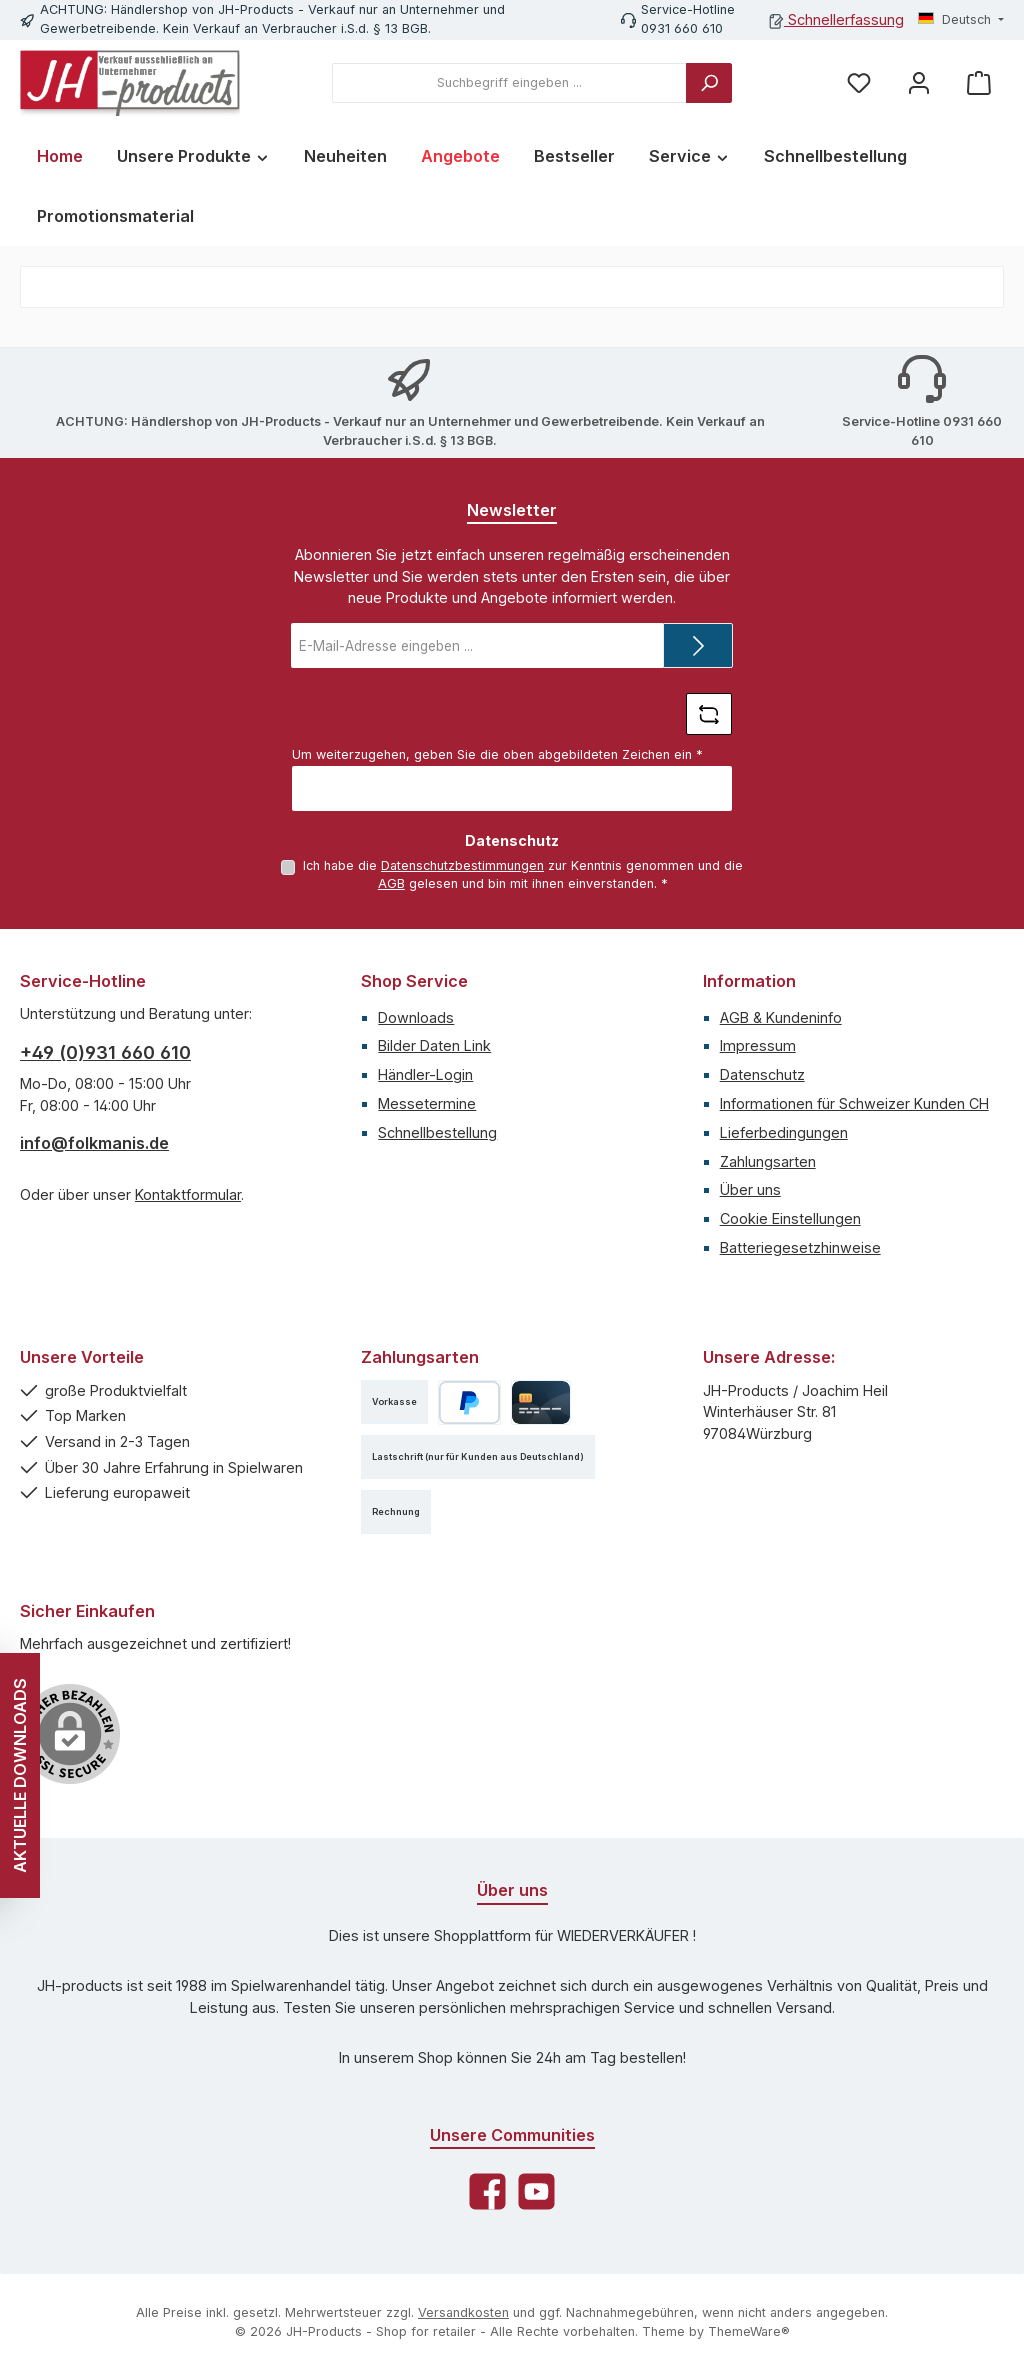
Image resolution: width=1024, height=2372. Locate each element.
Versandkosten (463, 2312)
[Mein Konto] (919, 83)
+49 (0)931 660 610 (105, 1052)
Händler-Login (425, 1074)
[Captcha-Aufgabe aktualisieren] (709, 714)
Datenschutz (762, 1074)
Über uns (750, 1189)
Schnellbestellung (437, 1132)
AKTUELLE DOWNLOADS (20, 1775)
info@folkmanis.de (94, 1143)
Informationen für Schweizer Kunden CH (854, 1103)
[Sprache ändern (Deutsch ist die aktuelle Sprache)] (961, 20)
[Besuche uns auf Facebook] (487, 2191)
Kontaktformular (188, 1194)
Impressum (758, 1045)
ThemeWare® (749, 2331)
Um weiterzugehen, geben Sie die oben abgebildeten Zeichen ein (497, 754)
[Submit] (698, 645)
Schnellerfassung (836, 19)
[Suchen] (709, 83)
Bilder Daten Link (434, 1045)
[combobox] (509, 83)
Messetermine (427, 1103)
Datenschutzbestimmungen (462, 865)
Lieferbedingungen (784, 1132)
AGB (391, 883)
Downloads (416, 1017)
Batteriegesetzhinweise (800, 1247)
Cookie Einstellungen (790, 1218)
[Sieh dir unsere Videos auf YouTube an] (536, 2191)
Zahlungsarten (768, 1161)
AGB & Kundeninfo (781, 1017)
